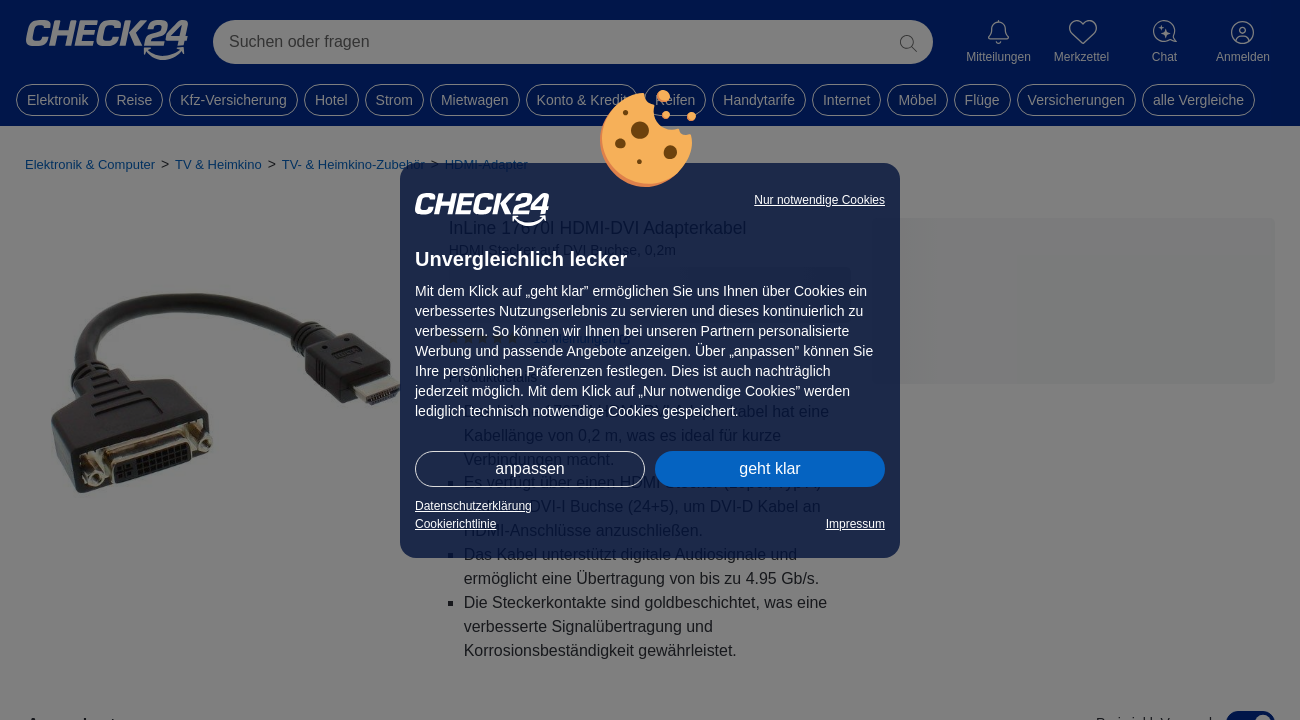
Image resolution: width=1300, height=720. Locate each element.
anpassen (529, 468)
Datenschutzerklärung (473, 506)
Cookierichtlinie (455, 524)
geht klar (769, 468)
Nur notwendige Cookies (819, 200)
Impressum (855, 524)
